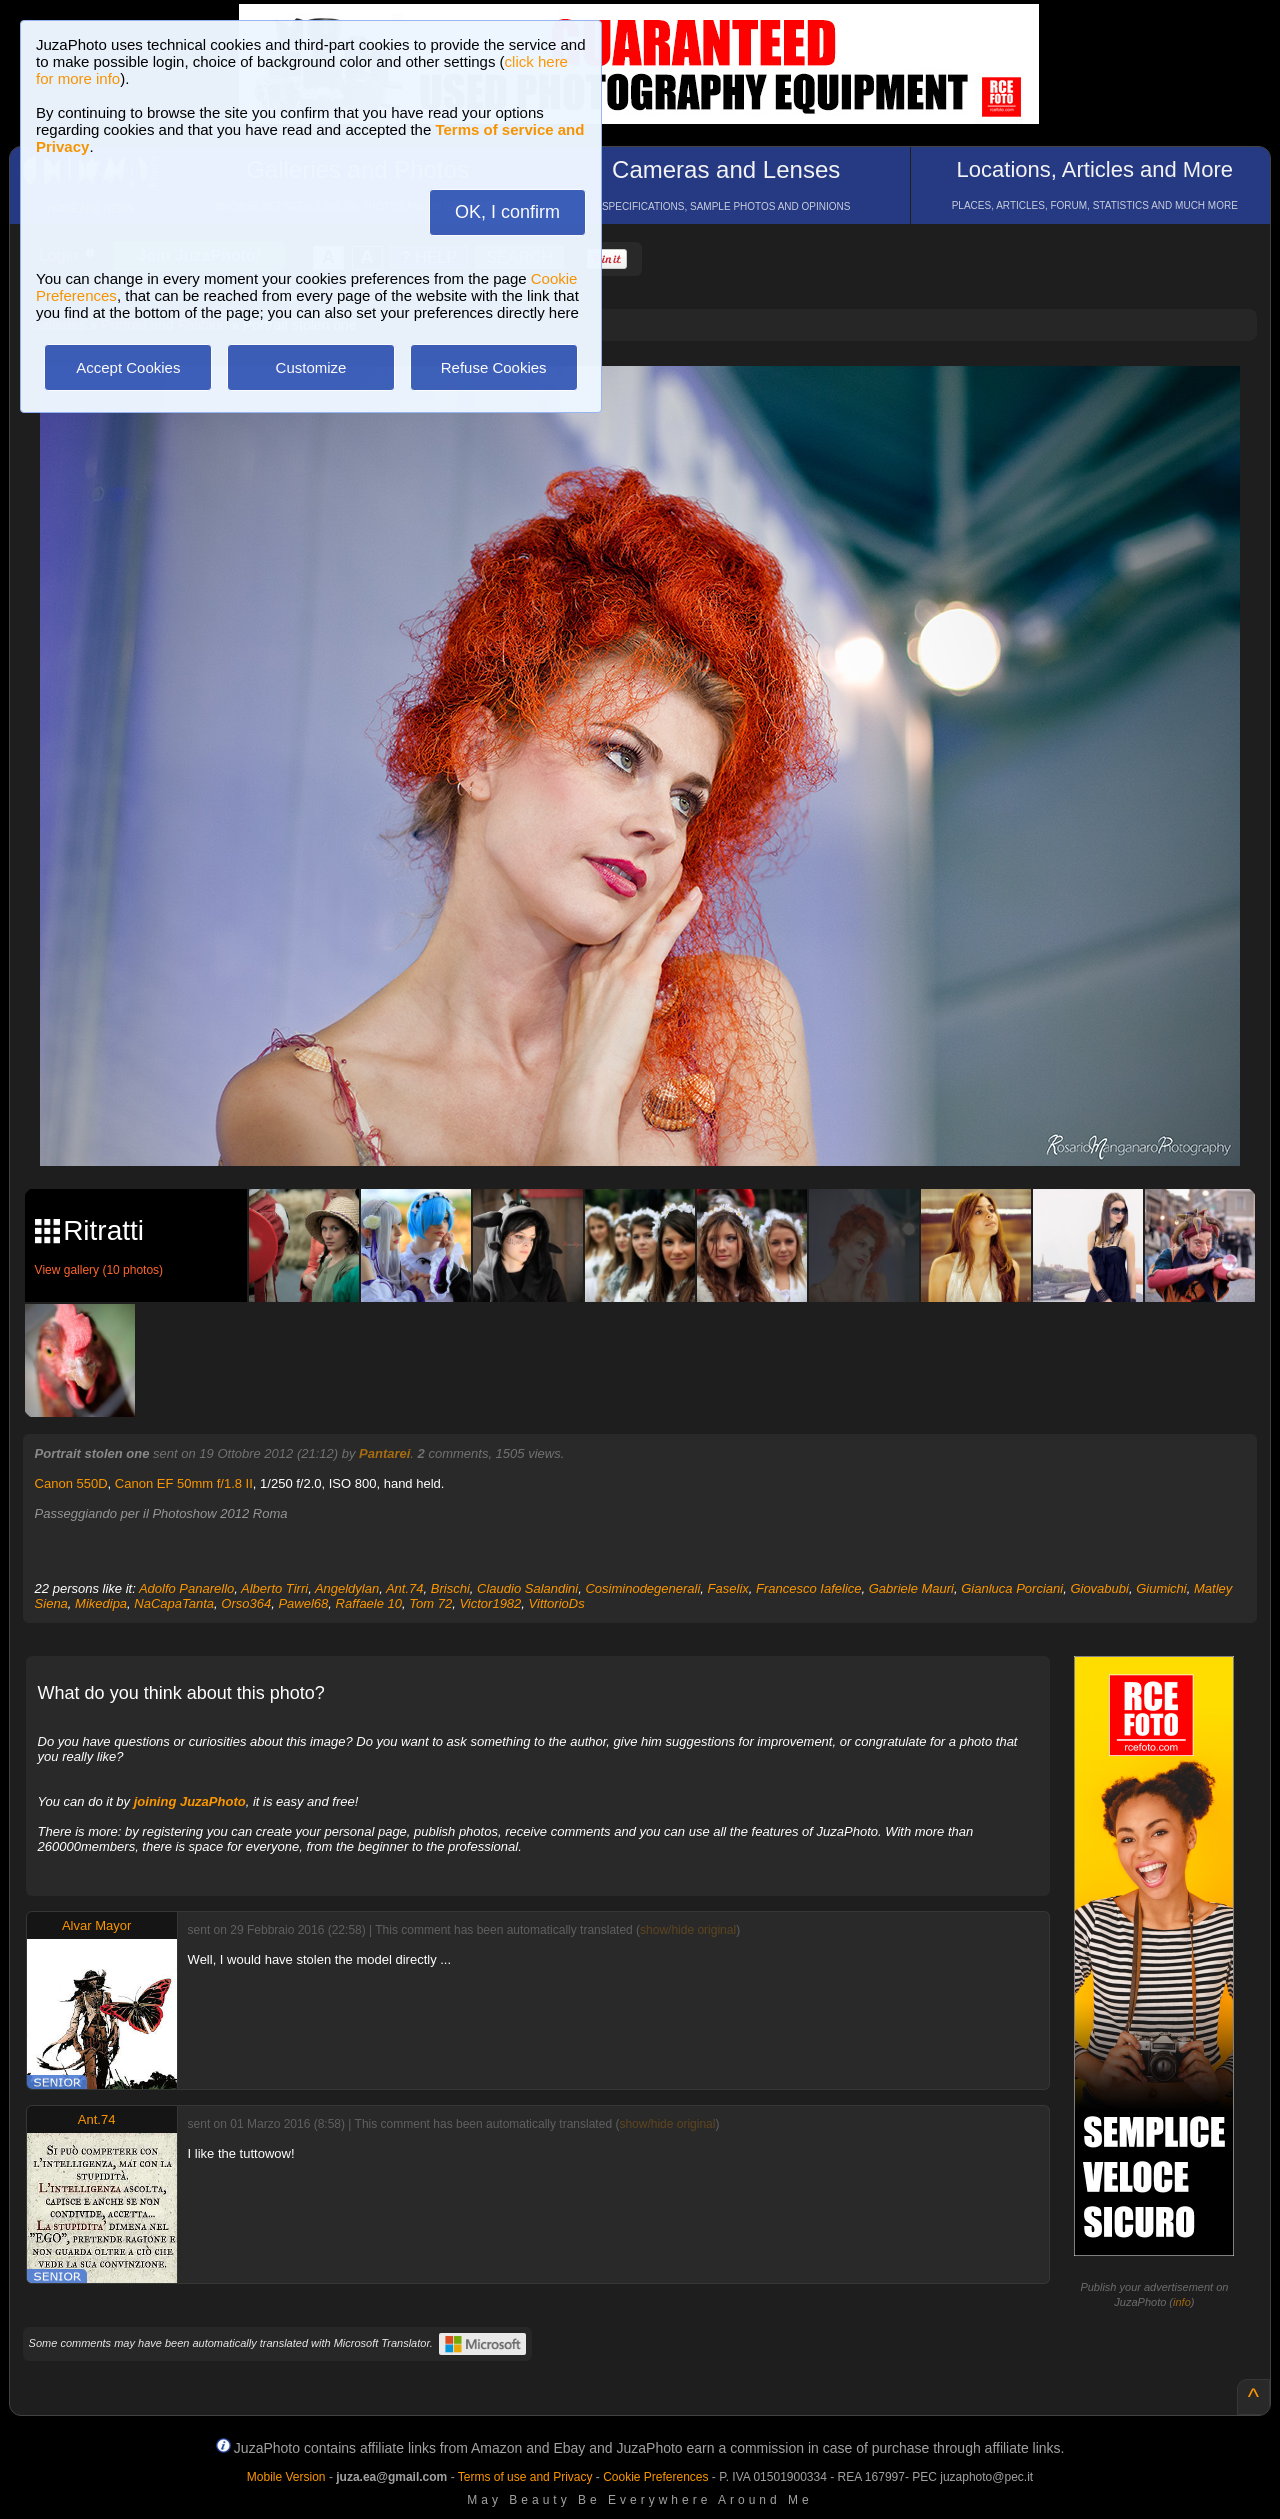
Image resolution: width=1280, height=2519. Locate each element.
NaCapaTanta (174, 1603)
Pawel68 (303, 1603)
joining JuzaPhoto (190, 1801)
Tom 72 (430, 1603)
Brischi (450, 1588)
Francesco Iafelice (809, 1588)
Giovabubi (1099, 1588)
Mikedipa (101, 1603)
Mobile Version (286, 2477)
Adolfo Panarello (186, 1588)
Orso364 (246, 1603)
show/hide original (688, 1930)
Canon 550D (71, 1483)
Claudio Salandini (527, 1588)
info (1182, 2302)
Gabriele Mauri (911, 1588)
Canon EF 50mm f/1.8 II (184, 1483)
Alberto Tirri (274, 1588)
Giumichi (1161, 1588)
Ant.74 (405, 1588)
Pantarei (384, 1453)
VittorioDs (557, 1603)
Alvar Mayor (96, 1925)
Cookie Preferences (655, 2477)
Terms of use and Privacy (525, 2477)
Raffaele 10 (369, 1603)
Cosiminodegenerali (642, 1588)
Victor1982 (490, 1603)
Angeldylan (347, 1588)
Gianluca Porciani (1012, 1588)
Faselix (728, 1588)
